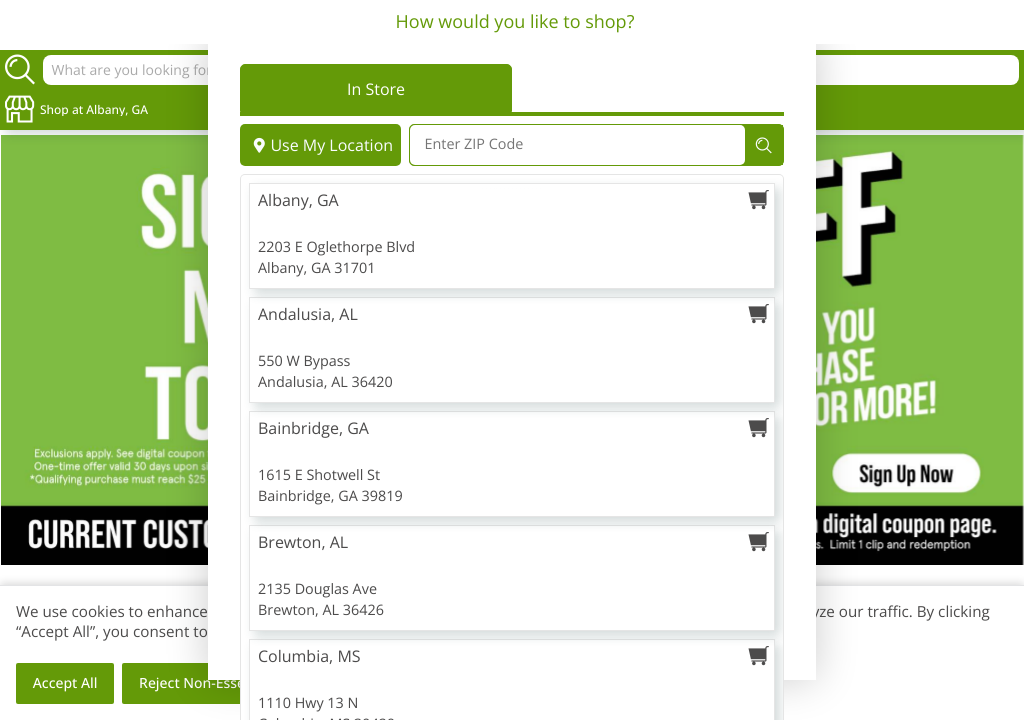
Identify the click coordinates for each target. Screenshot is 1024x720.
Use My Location (320, 145)
